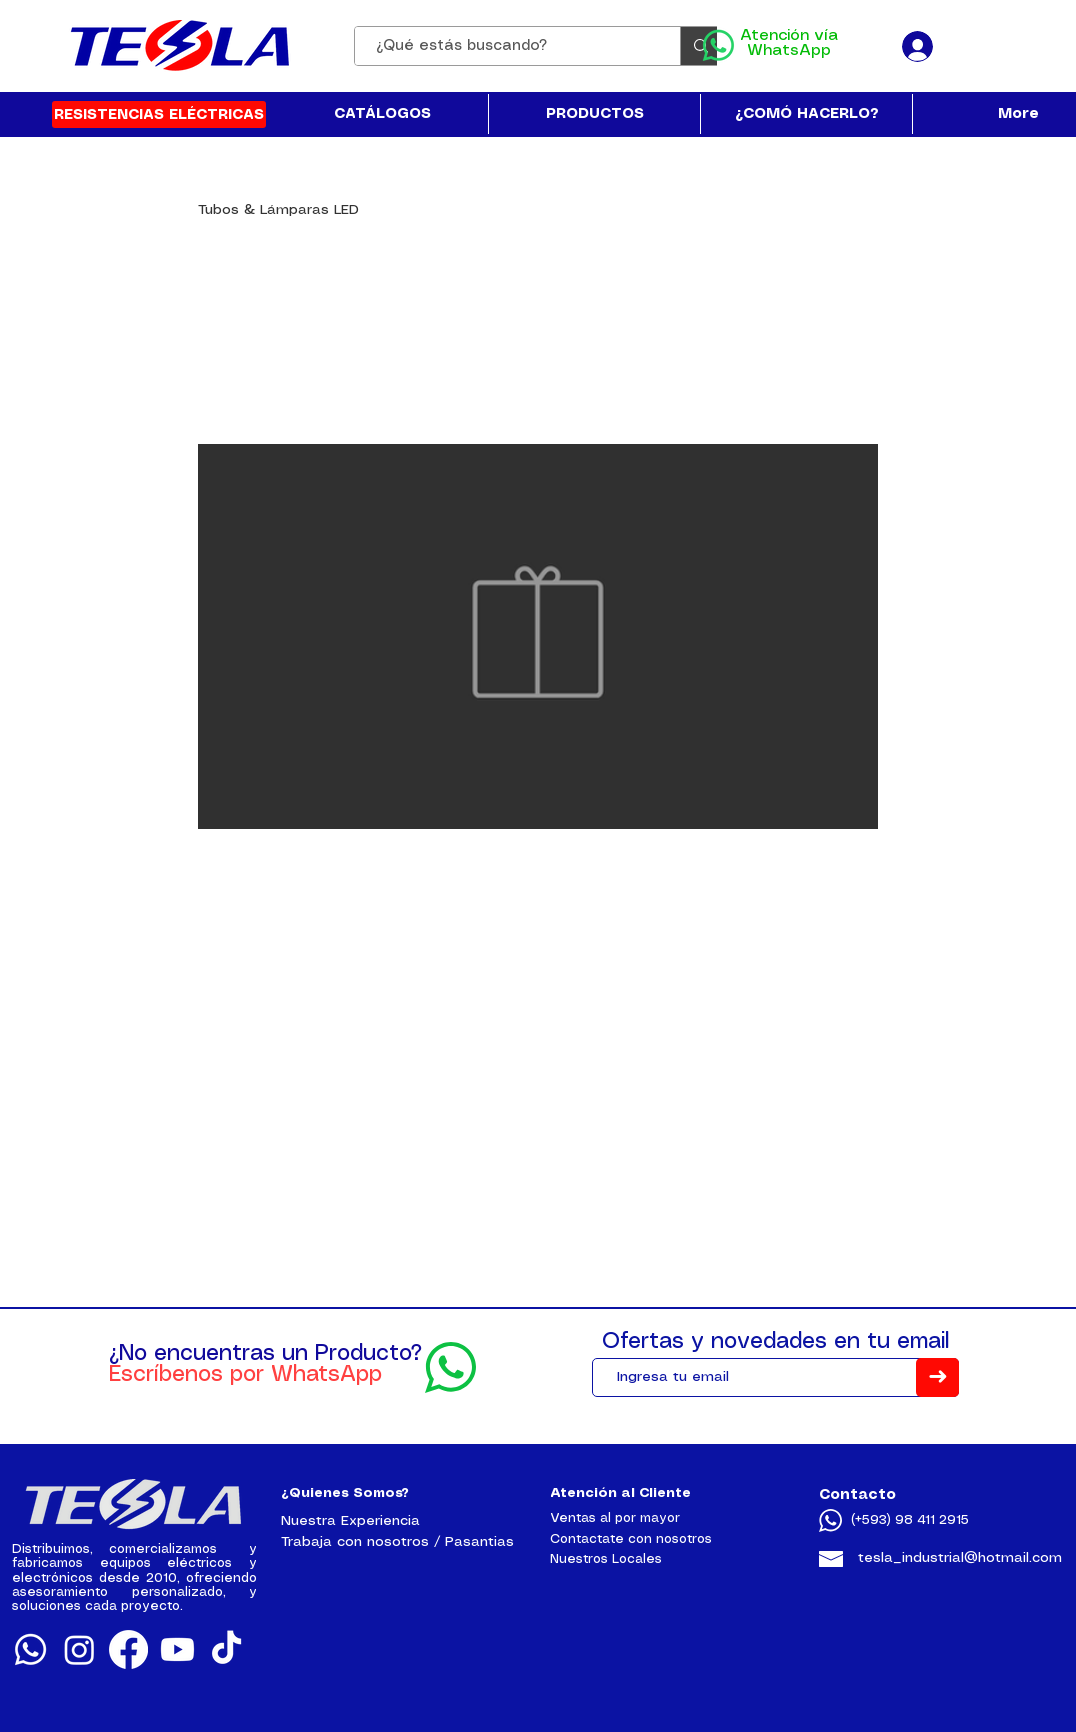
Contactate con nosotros (631, 1539)
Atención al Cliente (620, 1493)
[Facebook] (128, 1649)
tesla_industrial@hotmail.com (960, 1558)
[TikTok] (226, 1649)
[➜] (937, 1377)
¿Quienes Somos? (345, 1493)
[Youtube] (177, 1649)
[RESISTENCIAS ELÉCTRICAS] (159, 114)
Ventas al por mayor (615, 1518)
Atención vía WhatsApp (789, 43)
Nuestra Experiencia (350, 1521)
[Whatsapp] (30, 1649)
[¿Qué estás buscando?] (507, 46)
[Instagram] (79, 1649)
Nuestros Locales (606, 1559)
